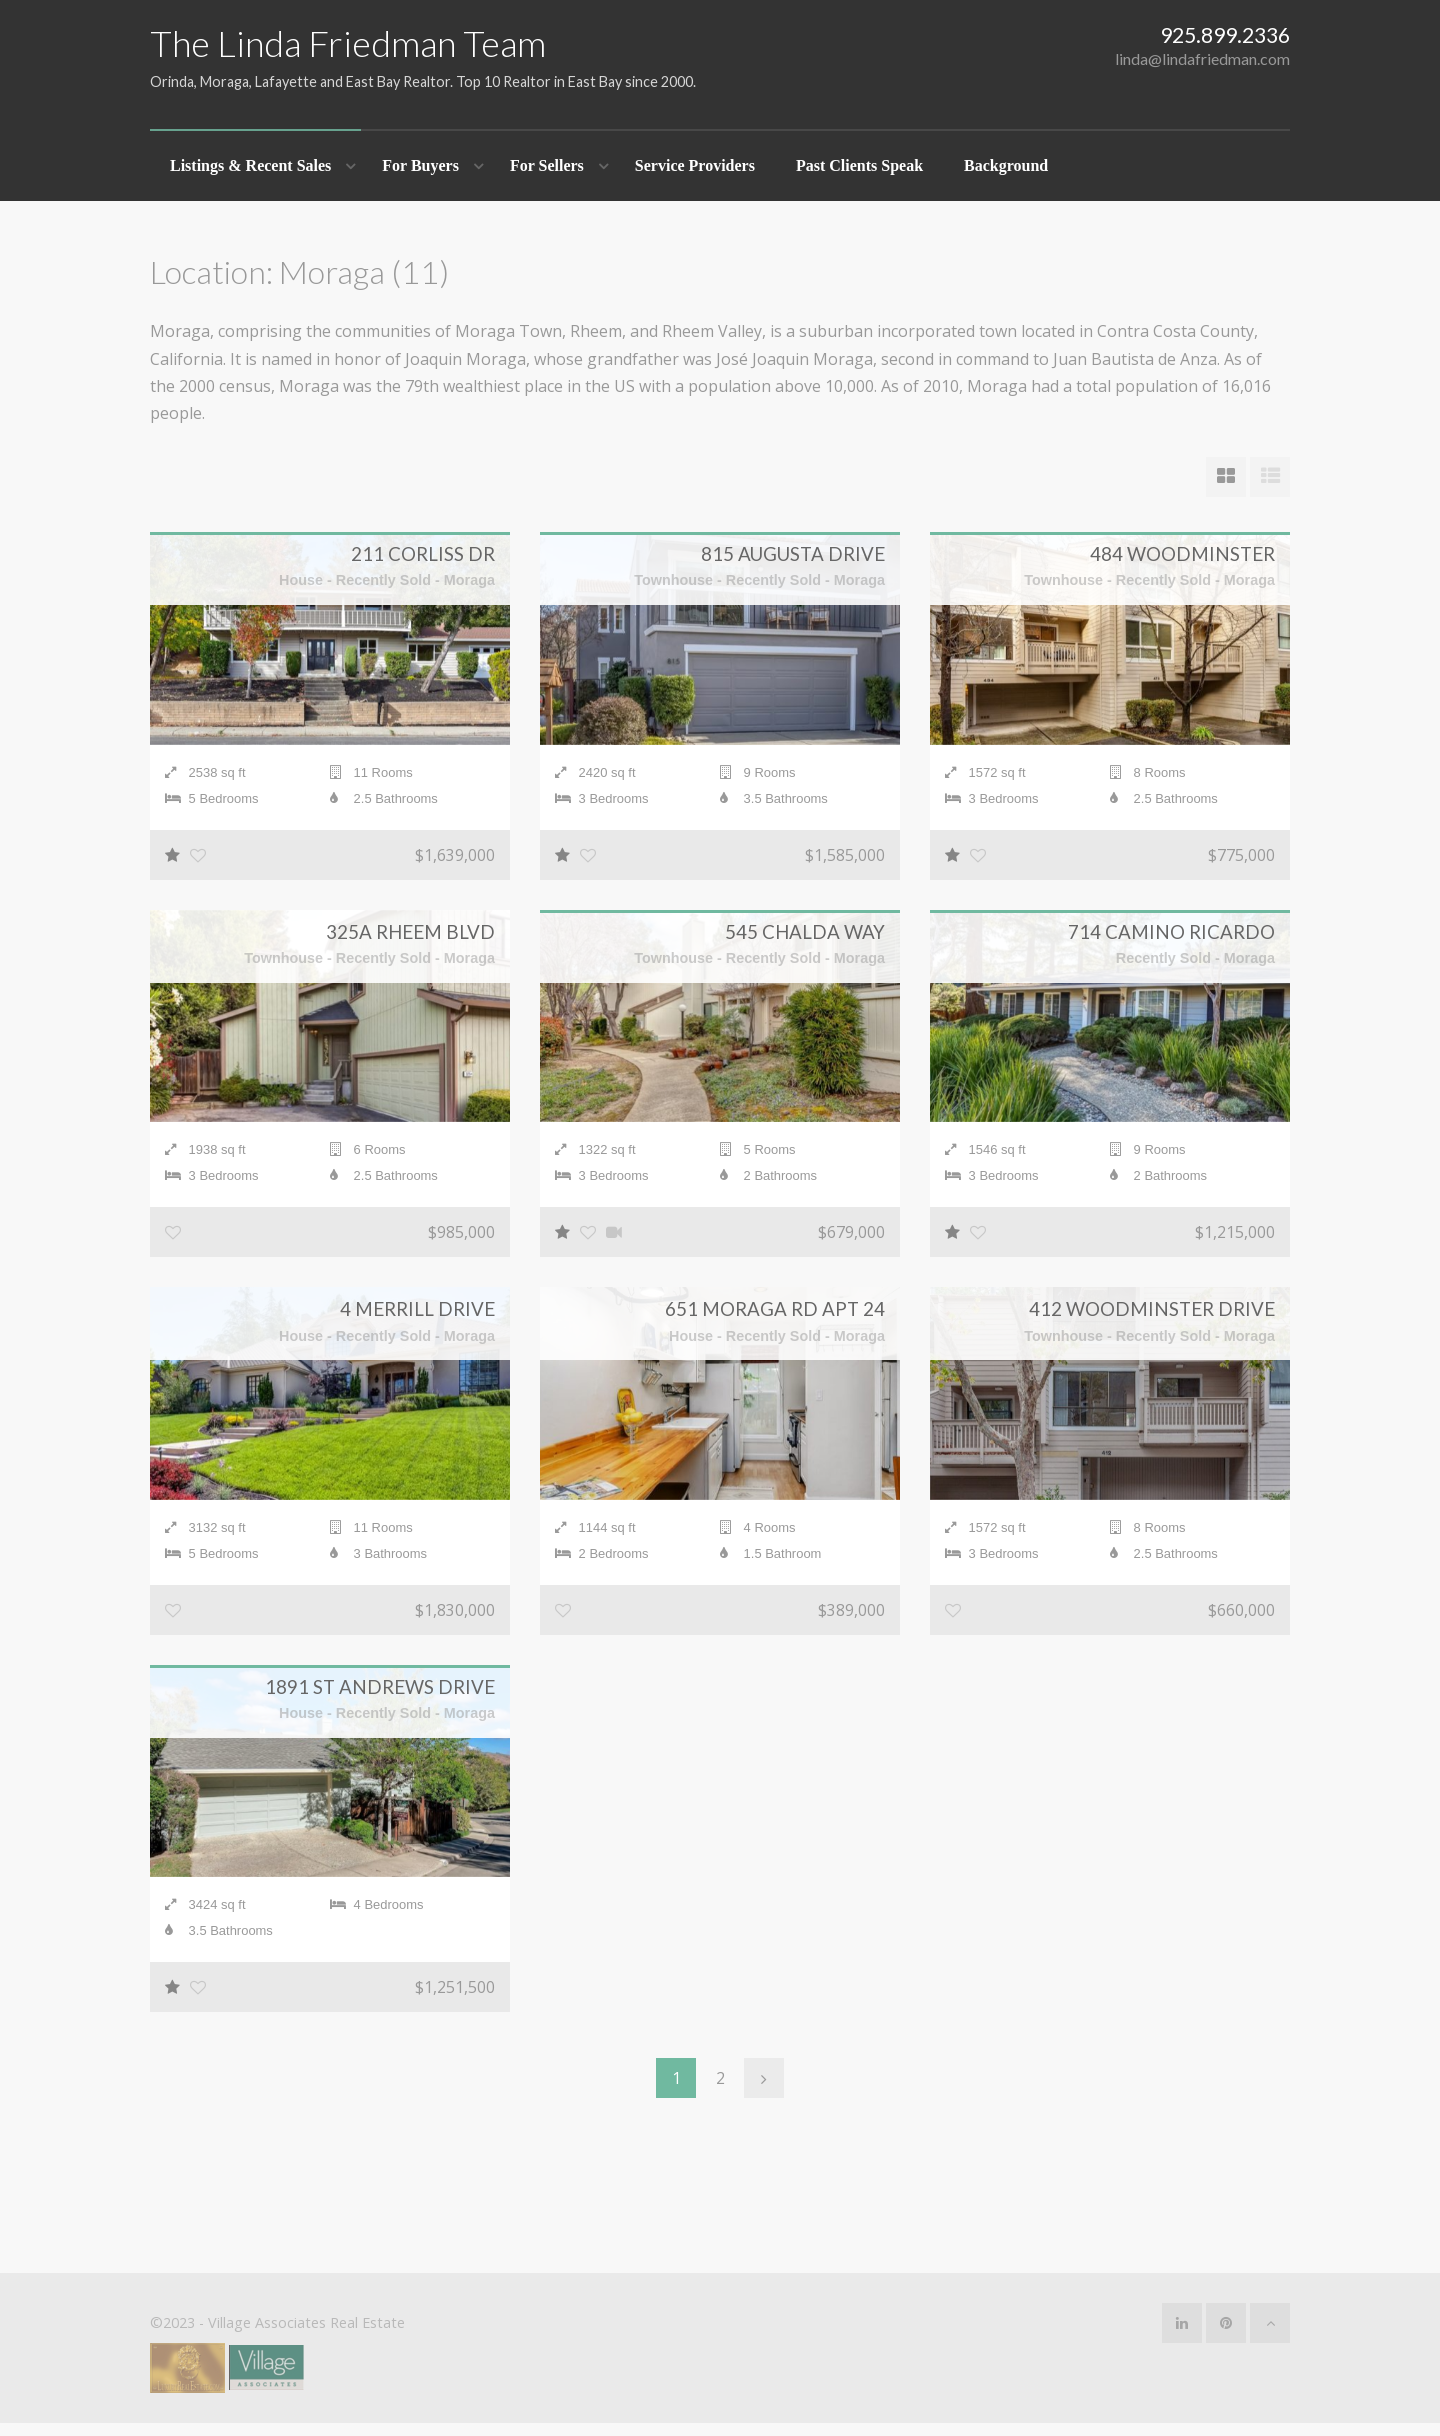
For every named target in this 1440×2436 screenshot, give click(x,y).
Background (1006, 165)
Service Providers (695, 165)
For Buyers (420, 165)
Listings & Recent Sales (250, 165)
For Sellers (547, 165)
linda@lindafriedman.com (1202, 58)
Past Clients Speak (859, 165)
